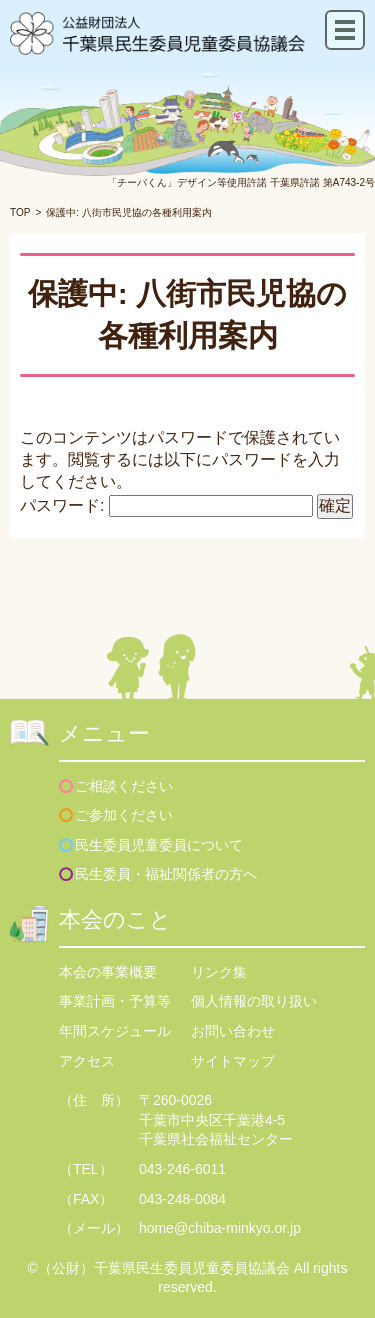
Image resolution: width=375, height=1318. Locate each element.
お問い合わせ (233, 1031)
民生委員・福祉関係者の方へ (166, 874)
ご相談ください (124, 786)
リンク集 (219, 972)
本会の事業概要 (108, 972)
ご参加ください (124, 815)
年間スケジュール (115, 1031)
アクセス (87, 1061)
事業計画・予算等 (115, 1001)
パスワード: (166, 505)
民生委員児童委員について (159, 845)
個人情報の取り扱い (254, 1001)
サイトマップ (233, 1061)
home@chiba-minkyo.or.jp (220, 1228)
